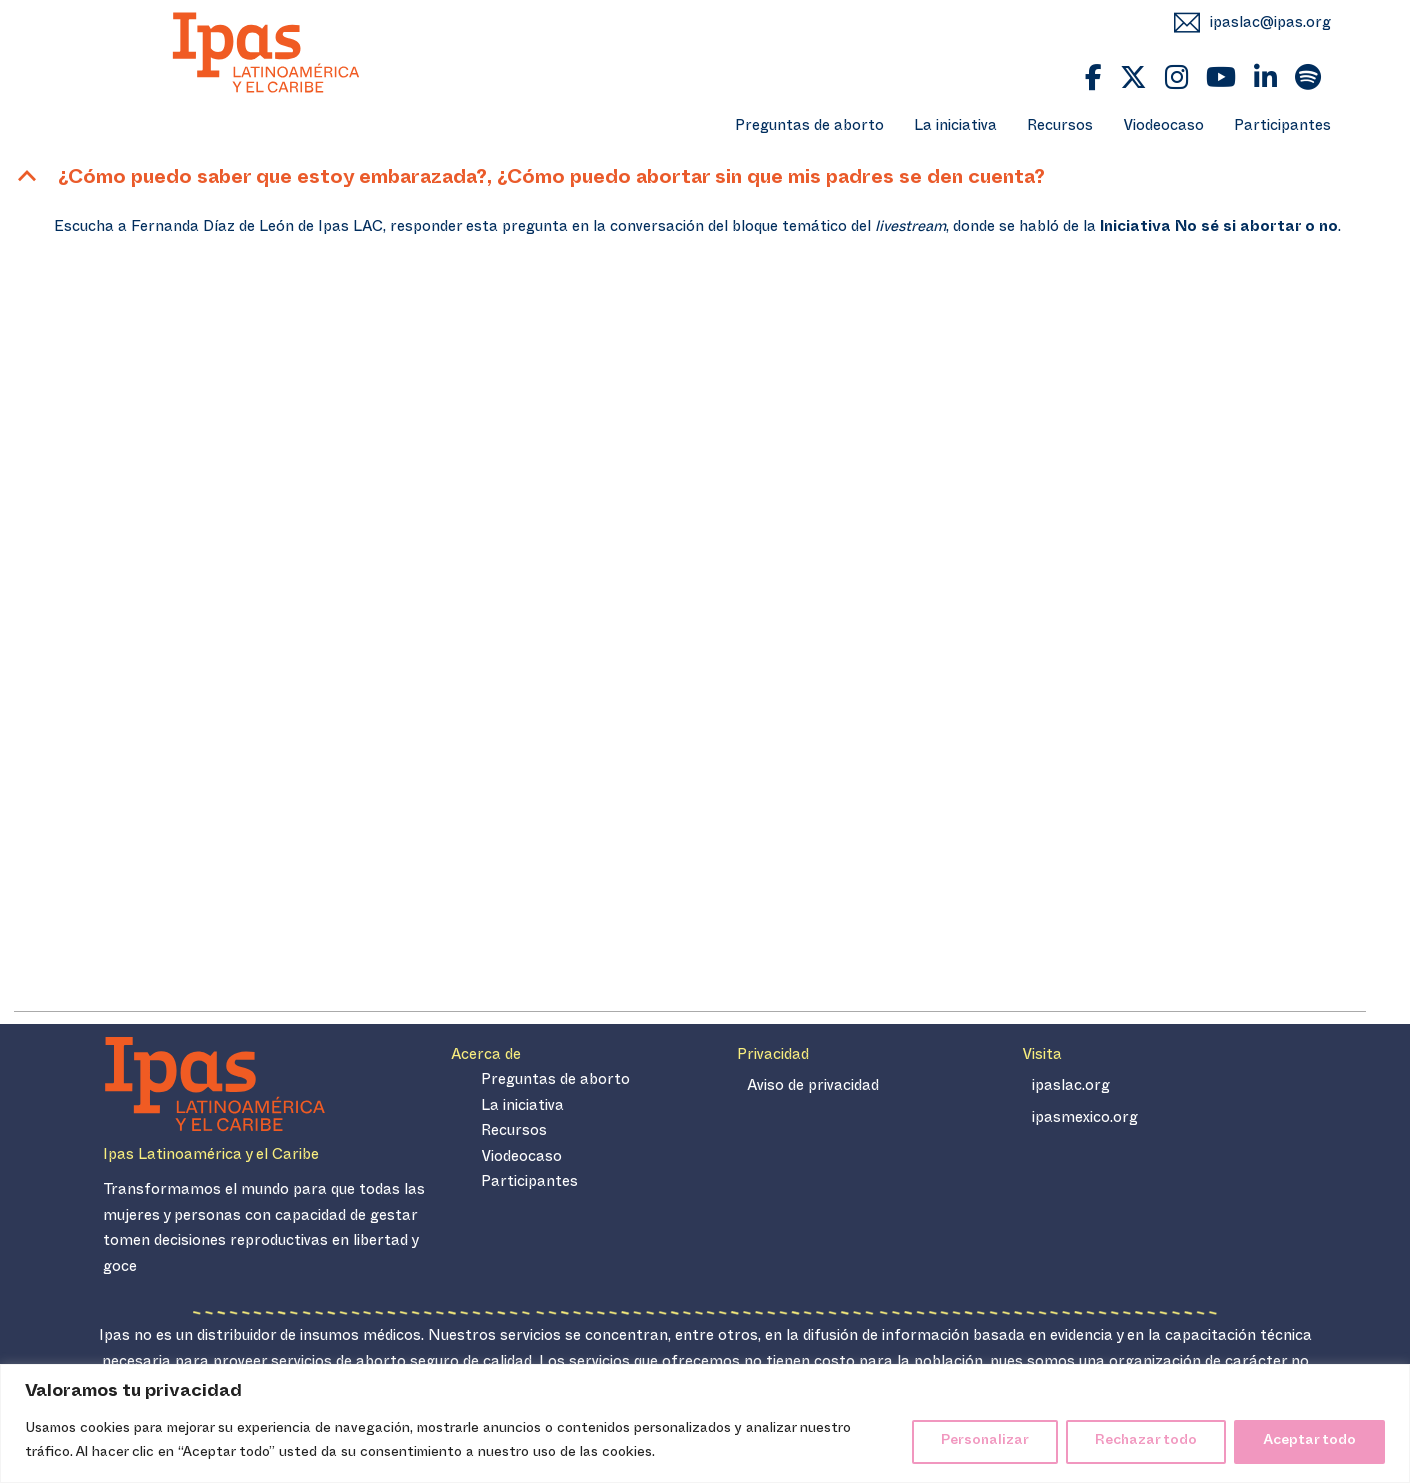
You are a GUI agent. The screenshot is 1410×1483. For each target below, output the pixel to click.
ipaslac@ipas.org (1270, 24)
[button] (690, 180)
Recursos (1060, 127)
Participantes (1282, 127)
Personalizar (985, 1441)
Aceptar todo (1309, 1441)
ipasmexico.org (1085, 1119)
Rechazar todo (1146, 1441)
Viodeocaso (1163, 127)
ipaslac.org (1071, 1087)
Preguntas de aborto (809, 127)
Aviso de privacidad (813, 1087)
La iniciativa (955, 127)
